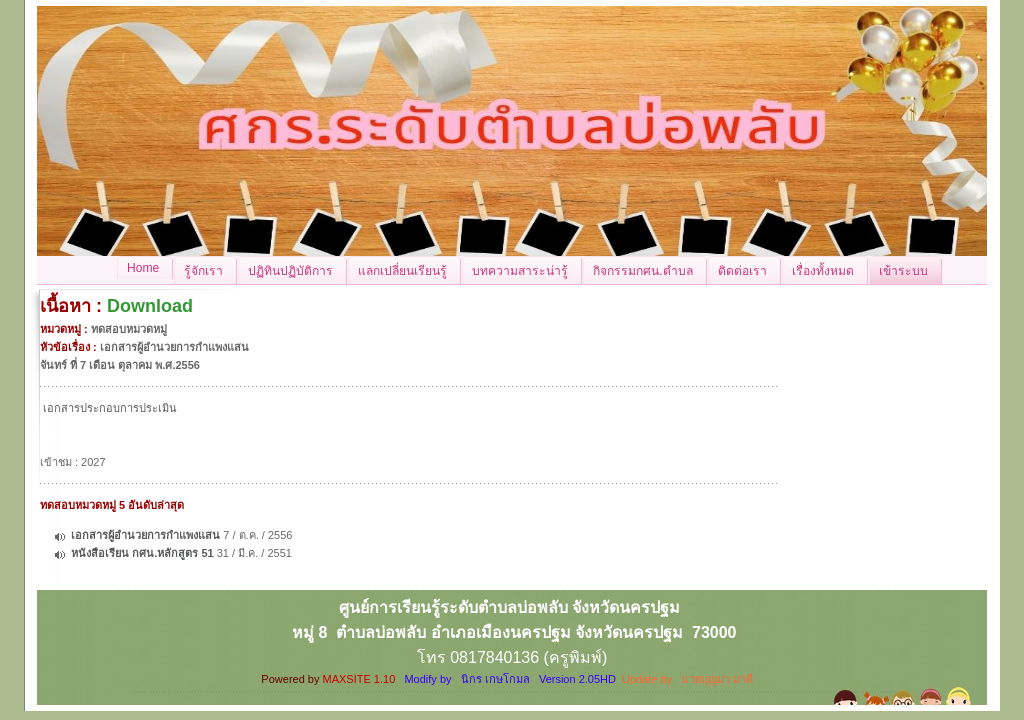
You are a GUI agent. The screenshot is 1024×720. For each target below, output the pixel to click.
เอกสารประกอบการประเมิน (110, 408)
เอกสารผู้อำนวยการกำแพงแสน (145, 535)
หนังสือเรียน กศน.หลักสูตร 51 (142, 553)
